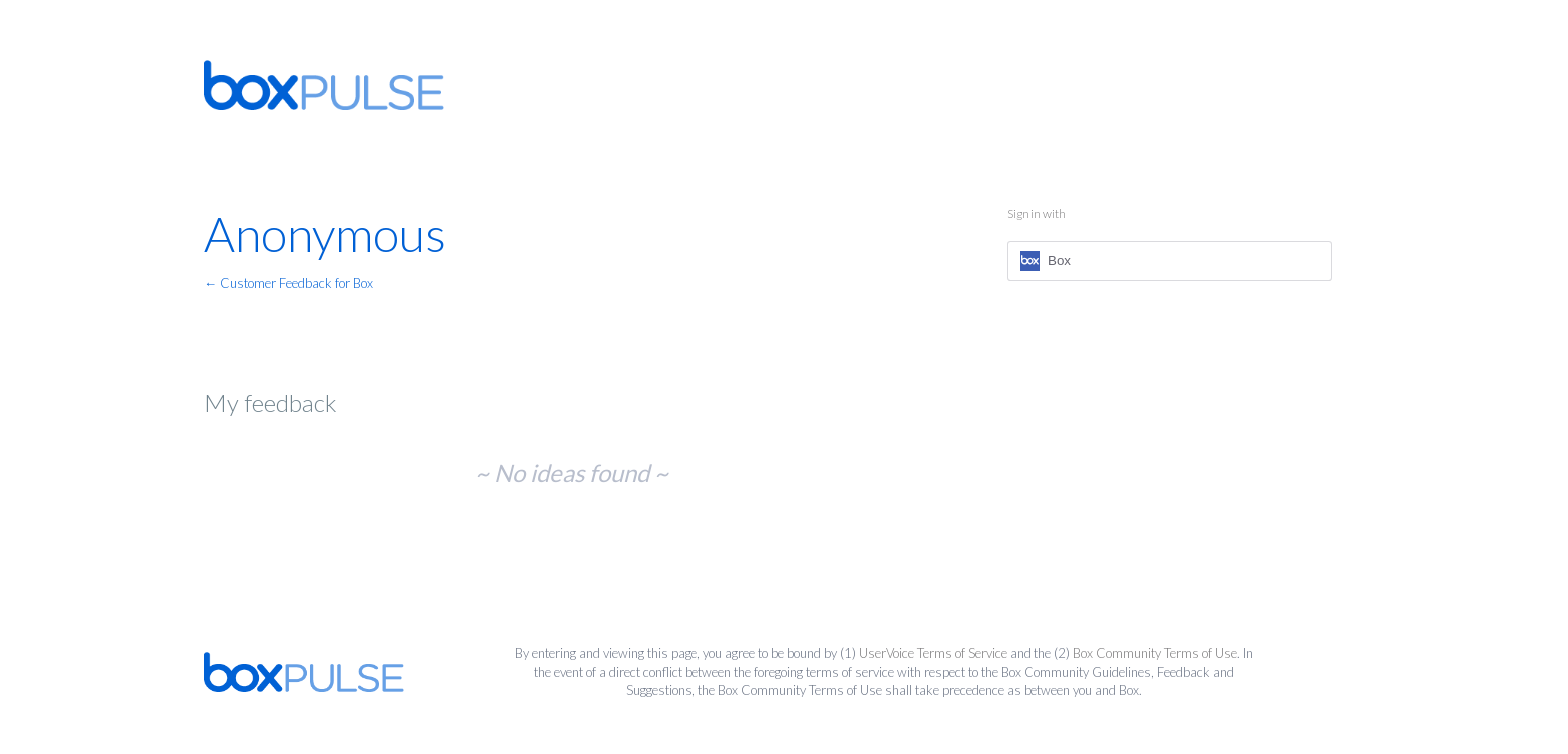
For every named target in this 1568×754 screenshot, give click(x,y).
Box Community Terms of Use (1155, 653)
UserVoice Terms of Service (933, 653)
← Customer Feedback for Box (288, 283)
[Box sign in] (1169, 261)
